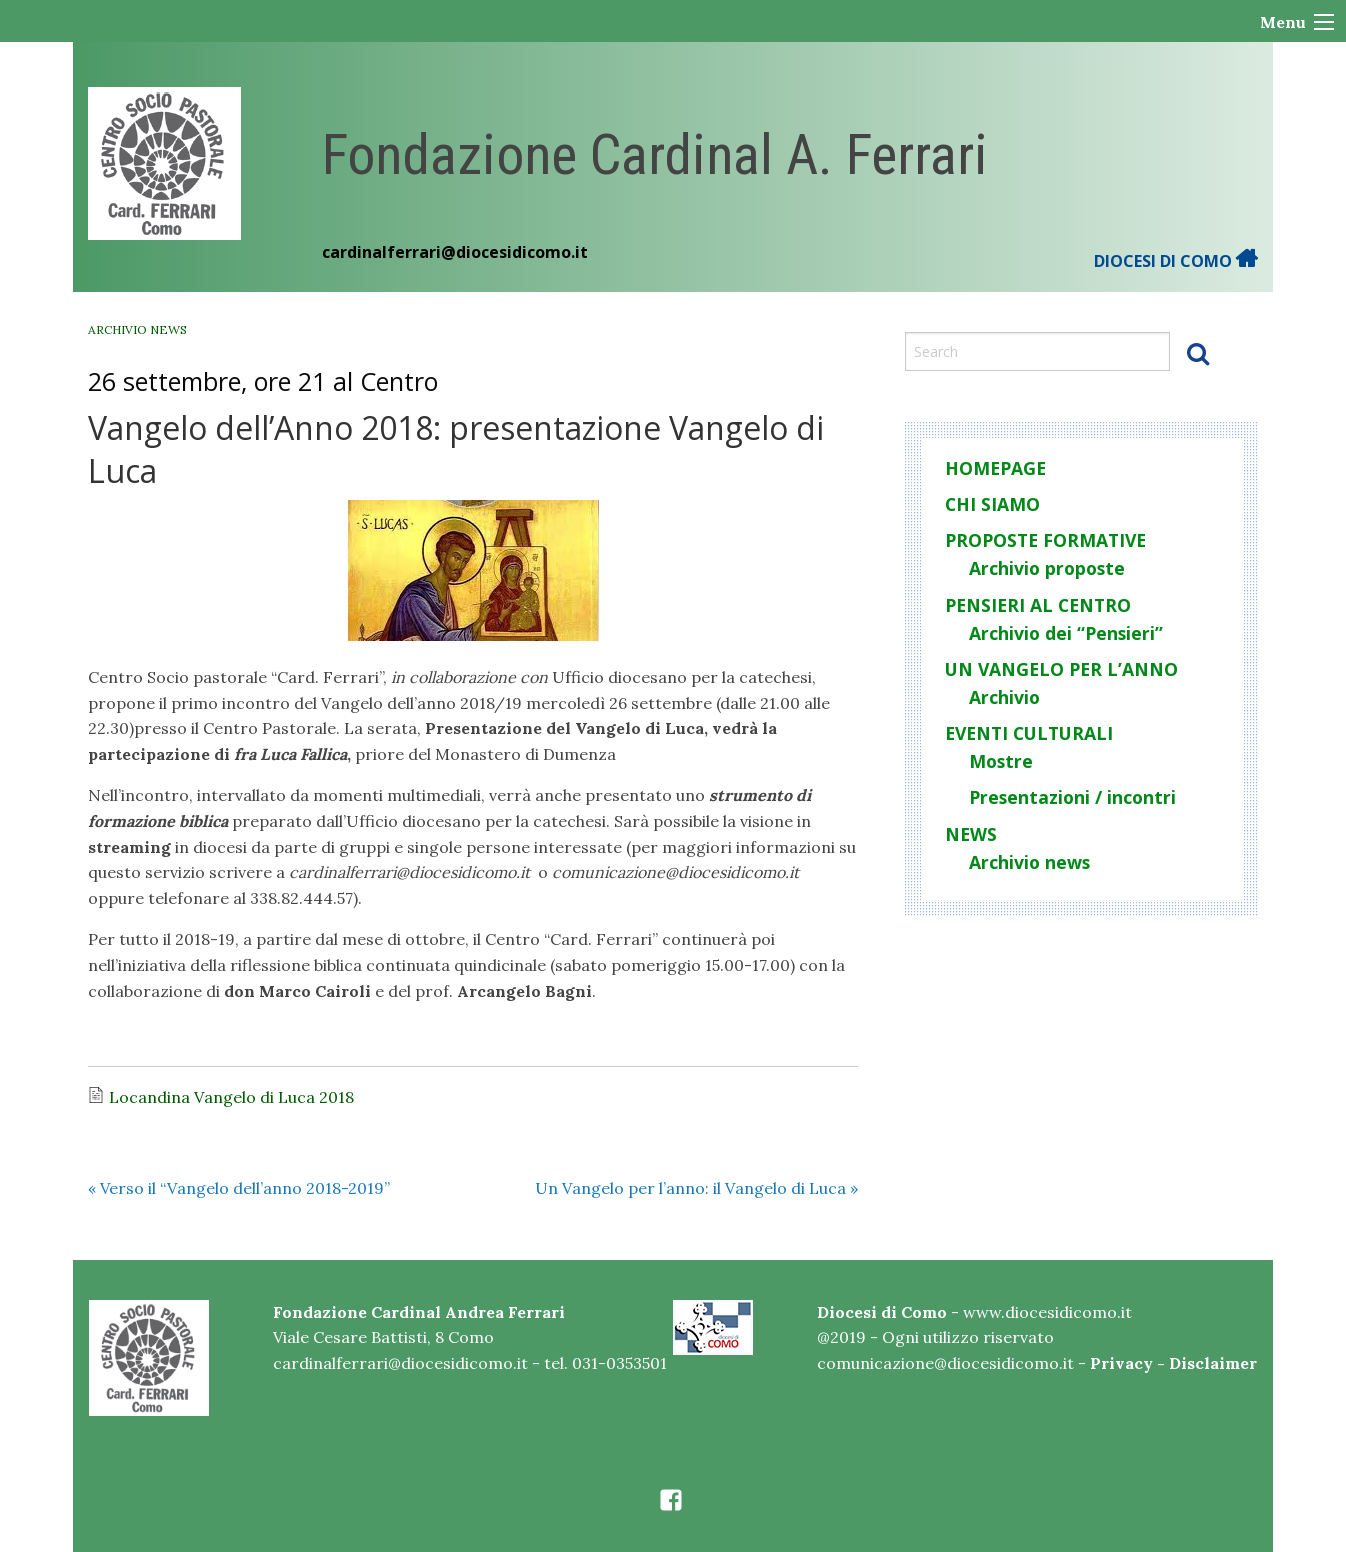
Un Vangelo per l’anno (1061, 669)
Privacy (1121, 1363)
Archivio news (137, 329)
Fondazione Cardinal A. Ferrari (655, 155)
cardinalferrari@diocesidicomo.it (455, 252)
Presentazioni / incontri (1072, 797)
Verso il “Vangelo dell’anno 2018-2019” (239, 1188)
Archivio (1004, 697)
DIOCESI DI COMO (1176, 261)
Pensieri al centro (1038, 605)
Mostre (1001, 761)
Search (1198, 353)
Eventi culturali (1029, 733)
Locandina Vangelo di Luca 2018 (231, 1097)
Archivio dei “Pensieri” (1066, 633)
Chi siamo (992, 504)
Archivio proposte (1047, 568)
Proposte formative (1045, 540)
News (971, 834)
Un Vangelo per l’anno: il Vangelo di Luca (696, 1188)
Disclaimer (1213, 1363)
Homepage (995, 468)
